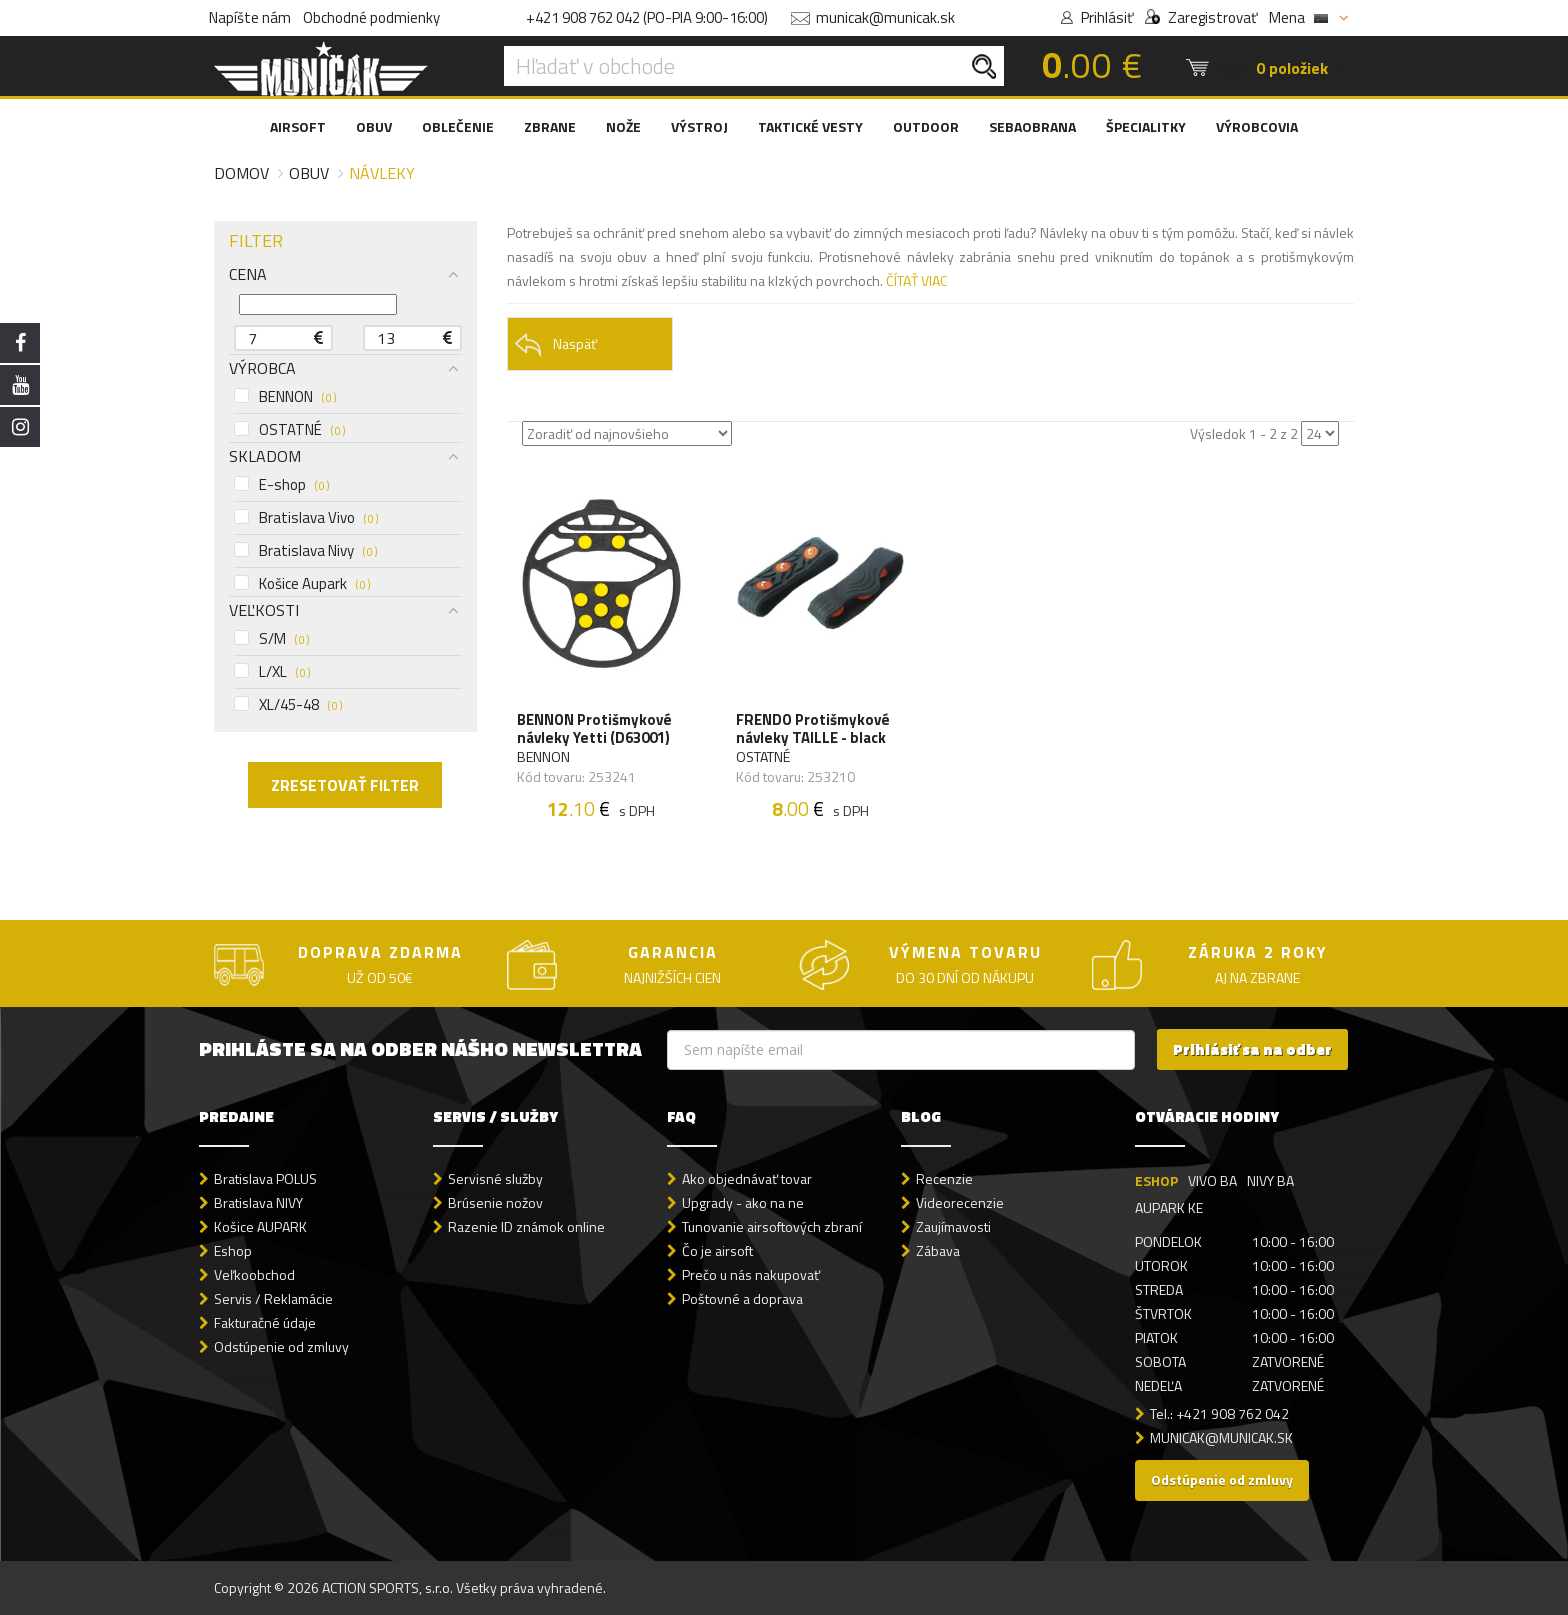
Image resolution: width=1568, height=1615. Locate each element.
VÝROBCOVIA (1257, 126)
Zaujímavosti (953, 1226)
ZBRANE (550, 126)
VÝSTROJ (699, 126)
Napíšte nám (250, 17)
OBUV (374, 126)
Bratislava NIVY (258, 1202)
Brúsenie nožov (495, 1202)
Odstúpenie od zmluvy (281, 1346)
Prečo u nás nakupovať (751, 1274)
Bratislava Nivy (305, 551)
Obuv (309, 173)
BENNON (285, 397)
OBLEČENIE (458, 126)
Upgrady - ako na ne (743, 1202)
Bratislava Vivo (306, 518)
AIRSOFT (298, 126)
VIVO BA (1212, 1180)
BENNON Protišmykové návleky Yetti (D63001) (594, 729)
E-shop (281, 485)
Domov (241, 173)
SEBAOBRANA (1032, 126)
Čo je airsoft (717, 1250)
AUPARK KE (1169, 1207)
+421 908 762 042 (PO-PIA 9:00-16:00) (647, 17)
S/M (271, 639)
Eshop (233, 1250)
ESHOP (1156, 1180)
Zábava (938, 1250)
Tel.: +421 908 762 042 (1219, 1413)
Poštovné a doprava (742, 1298)
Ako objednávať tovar (747, 1178)
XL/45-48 (288, 705)
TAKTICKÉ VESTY (810, 126)
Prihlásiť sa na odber (1252, 1049)
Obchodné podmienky (371, 17)
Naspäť (555, 344)
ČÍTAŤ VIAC (916, 280)
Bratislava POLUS (265, 1178)
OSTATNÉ (289, 430)
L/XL (272, 672)
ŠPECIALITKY (1146, 126)
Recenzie (944, 1178)
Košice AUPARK (260, 1226)
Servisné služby (495, 1178)
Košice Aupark (302, 584)
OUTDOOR (926, 126)
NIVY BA (1270, 1180)
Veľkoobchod (254, 1274)
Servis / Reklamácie (273, 1298)
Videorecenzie (960, 1202)
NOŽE (623, 126)
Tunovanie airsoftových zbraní (772, 1226)
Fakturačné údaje (265, 1322)
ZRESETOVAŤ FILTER (345, 785)
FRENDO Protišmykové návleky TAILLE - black (813, 729)
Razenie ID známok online (526, 1226)
